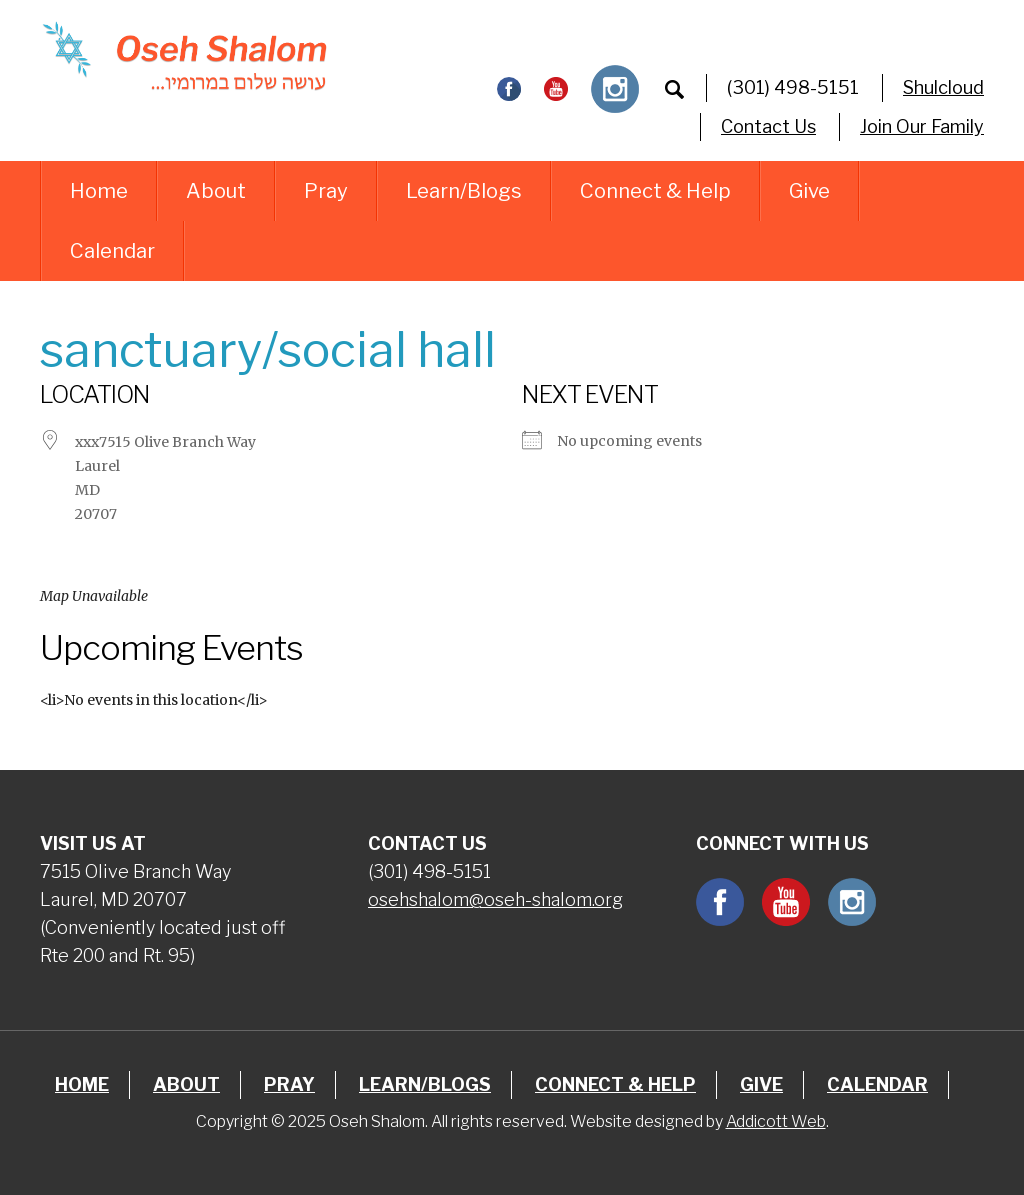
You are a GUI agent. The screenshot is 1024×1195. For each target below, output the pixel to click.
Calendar (112, 251)
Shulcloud (943, 87)
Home (99, 191)
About (216, 191)
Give (809, 191)
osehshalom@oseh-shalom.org (495, 899)
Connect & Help (655, 191)
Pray (326, 191)
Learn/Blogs (464, 191)
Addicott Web (776, 1121)
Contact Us (768, 126)
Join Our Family (922, 126)
